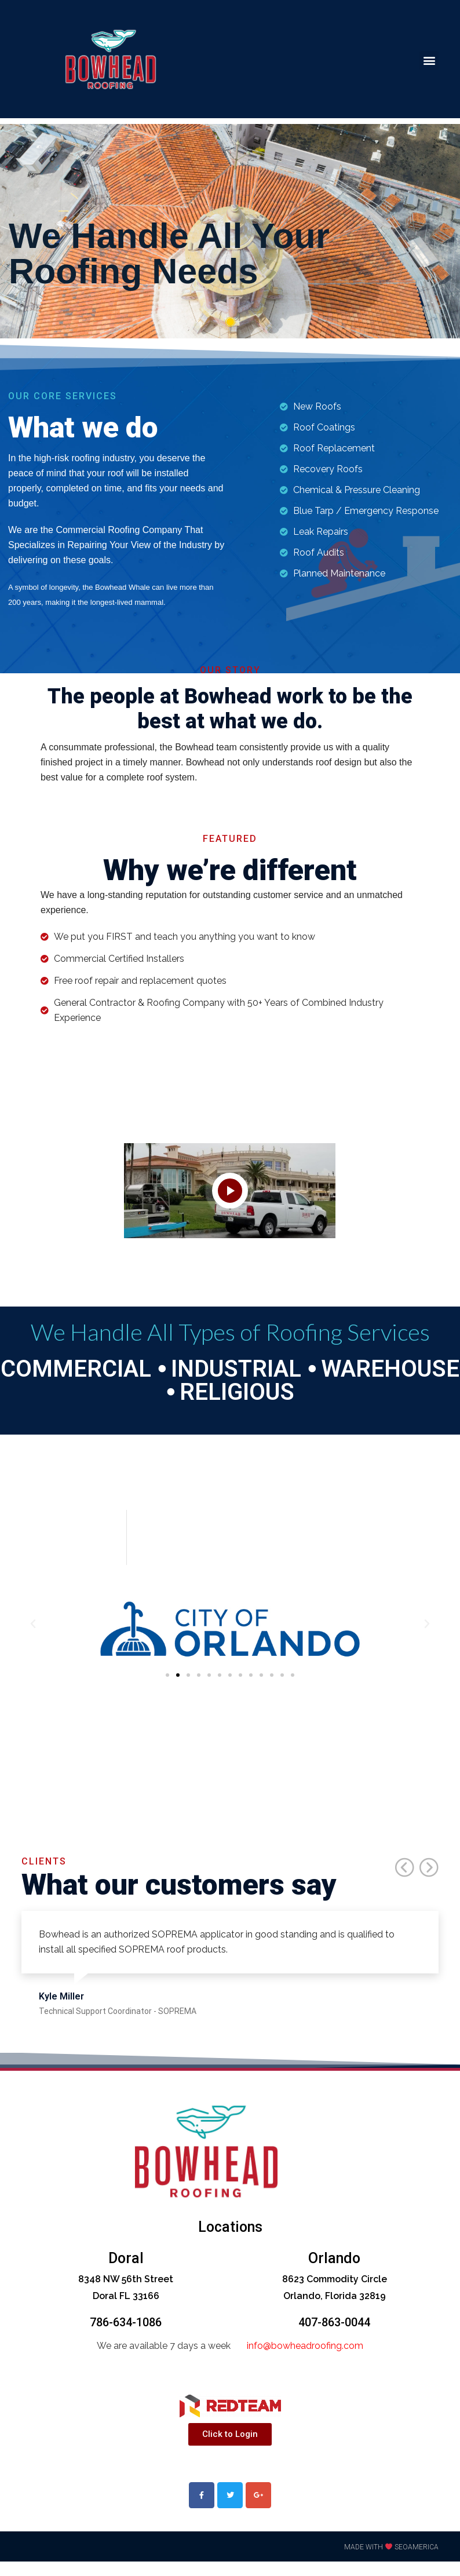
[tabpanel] (230, 231)
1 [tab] (230, 322)
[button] (429, 60)
